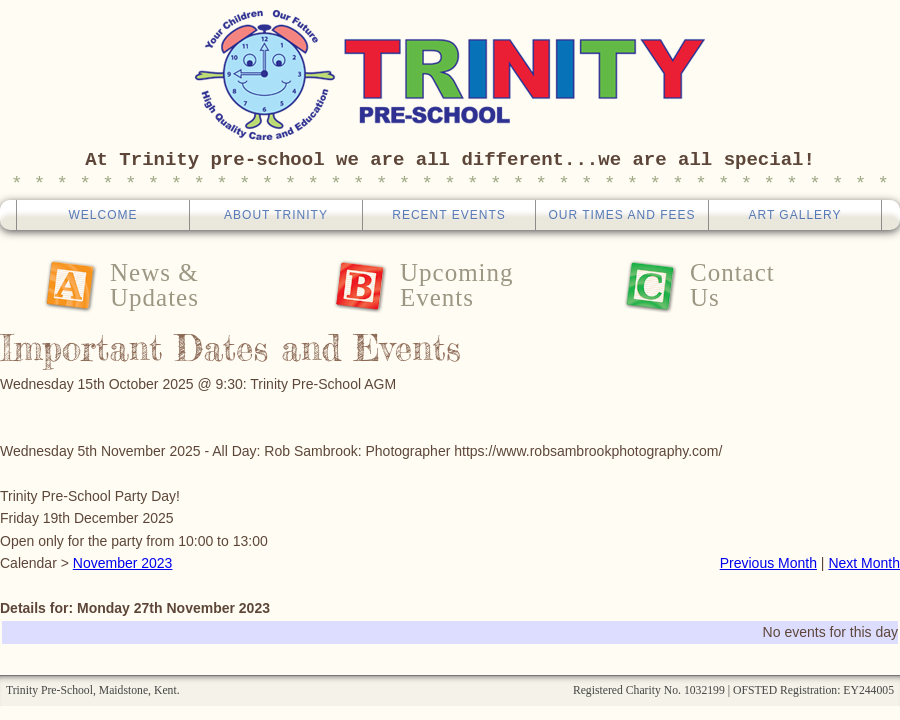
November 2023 (123, 563)
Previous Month (768, 563)
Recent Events (448, 215)
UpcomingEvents (457, 285)
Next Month (864, 563)
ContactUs (732, 285)
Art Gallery (794, 215)
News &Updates (154, 285)
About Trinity (276, 215)
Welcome (102, 215)
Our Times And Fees (621, 215)
